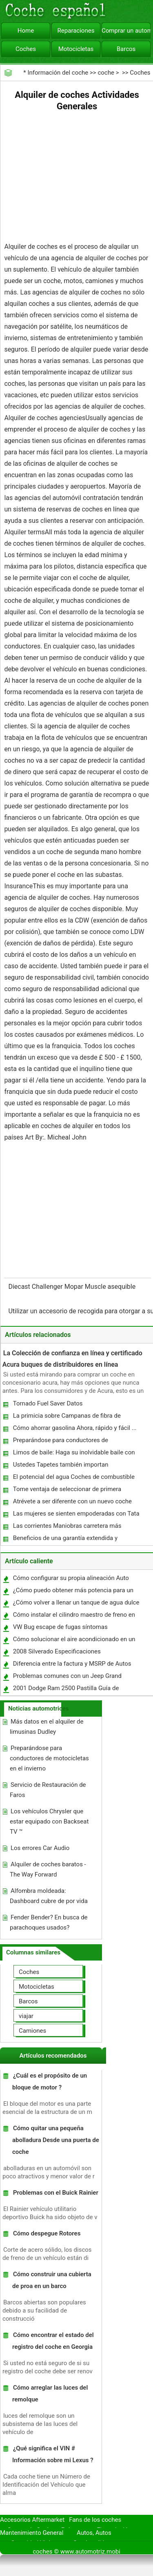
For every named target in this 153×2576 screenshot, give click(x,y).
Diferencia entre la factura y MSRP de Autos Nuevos (71, 1665)
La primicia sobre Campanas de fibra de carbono (66, 1417)
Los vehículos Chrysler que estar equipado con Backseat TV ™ (49, 1821)
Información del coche (57, 72)
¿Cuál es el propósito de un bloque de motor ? (49, 2081)
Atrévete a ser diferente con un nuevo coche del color (72, 1503)
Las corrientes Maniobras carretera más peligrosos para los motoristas (67, 1527)
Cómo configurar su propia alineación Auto (71, 1578)
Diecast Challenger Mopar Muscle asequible (72, 1286)
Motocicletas (76, 49)
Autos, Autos (94, 2532)
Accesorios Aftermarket (32, 2519)
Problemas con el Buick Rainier (55, 2192)
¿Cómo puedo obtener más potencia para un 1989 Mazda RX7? (72, 1592)
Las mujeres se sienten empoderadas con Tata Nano (76, 1515)
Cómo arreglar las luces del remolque (50, 2393)
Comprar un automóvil (126, 30)
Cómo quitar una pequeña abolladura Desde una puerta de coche (55, 2140)
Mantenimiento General (31, 2532)
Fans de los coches (95, 2519)
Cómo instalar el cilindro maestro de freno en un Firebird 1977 (73, 1616)
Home (26, 30)
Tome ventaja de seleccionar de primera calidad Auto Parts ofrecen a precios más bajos (76, 1490)
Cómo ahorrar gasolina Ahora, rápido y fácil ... (75, 1428)
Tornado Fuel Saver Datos (48, 1403)
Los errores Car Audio (40, 1848)
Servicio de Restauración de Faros (48, 1790)
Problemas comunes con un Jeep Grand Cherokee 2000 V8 (67, 1677)
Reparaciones (76, 30)
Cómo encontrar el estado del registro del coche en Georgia (53, 2340)
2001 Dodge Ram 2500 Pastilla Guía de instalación (65, 1689)
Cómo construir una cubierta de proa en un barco (51, 2280)
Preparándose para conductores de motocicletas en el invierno (60, 1441)
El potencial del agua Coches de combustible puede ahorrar (73, 1478)
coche (106, 72)
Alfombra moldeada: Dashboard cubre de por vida (49, 1896)
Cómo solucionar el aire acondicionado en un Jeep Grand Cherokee (73, 1641)
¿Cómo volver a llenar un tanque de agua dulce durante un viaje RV (76, 1604)
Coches (26, 49)
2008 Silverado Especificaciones (57, 1651)
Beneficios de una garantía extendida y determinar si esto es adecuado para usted (70, 1539)
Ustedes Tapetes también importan (61, 1464)
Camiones (32, 2030)
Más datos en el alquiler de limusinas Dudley (46, 1726)
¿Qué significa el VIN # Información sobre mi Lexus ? (52, 2454)
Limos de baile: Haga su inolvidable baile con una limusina (73, 1454)
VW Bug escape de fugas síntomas (60, 1627)
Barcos (126, 49)
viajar (26, 2016)
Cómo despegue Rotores (46, 2233)
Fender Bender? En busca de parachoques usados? (49, 1922)
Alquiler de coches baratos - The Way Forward (48, 1869)
